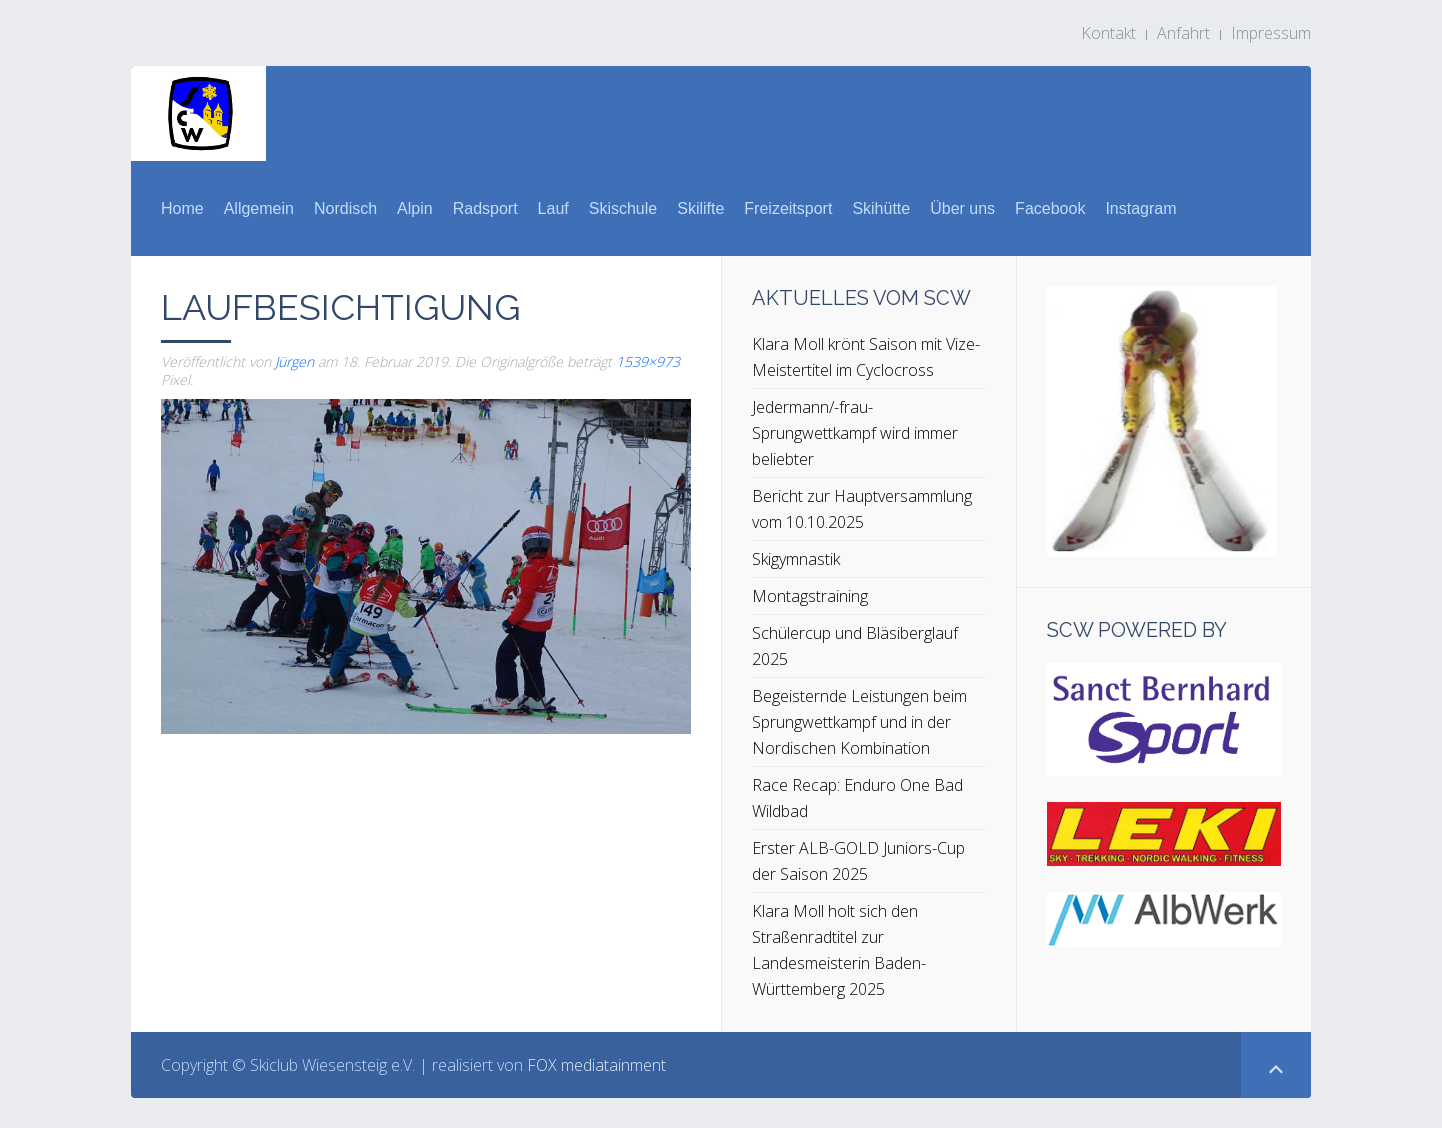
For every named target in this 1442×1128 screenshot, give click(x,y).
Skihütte (881, 208)
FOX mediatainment (596, 1065)
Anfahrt (1183, 33)
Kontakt (1108, 33)
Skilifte (700, 208)
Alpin (415, 208)
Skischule (623, 208)
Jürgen (294, 361)
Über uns (962, 208)
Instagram (1140, 208)
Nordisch (345, 208)
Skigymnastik (796, 559)
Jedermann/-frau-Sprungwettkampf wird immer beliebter (855, 433)
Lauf (553, 208)
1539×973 (648, 361)
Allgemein (259, 208)
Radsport (485, 208)
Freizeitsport (788, 208)
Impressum (1271, 33)
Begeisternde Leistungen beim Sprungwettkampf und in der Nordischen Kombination (859, 722)
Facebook (1050, 208)
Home (182, 208)
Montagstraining (810, 596)
